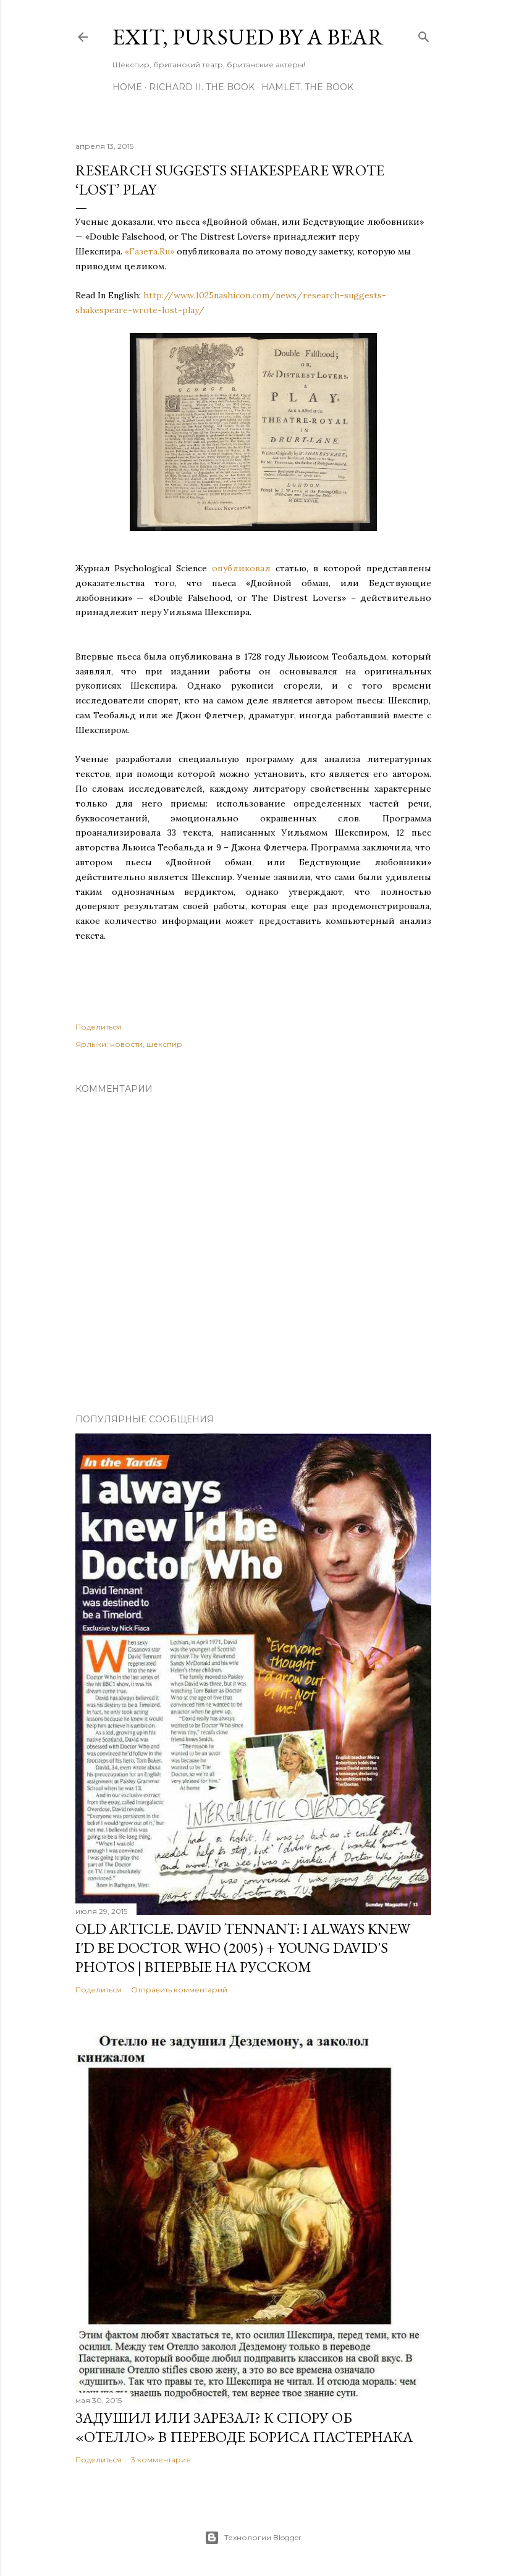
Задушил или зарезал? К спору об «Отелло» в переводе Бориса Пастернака (244, 2427)
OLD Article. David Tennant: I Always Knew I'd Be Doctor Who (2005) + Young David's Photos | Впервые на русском (242, 1947)
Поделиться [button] (98, 1026)
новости (126, 1044)
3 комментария (161, 2459)
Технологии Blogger (253, 2537)
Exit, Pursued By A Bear (248, 36)
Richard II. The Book (202, 87)
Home (127, 87)
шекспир (164, 1044)
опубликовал (241, 568)
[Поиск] (423, 34)
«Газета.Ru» (149, 251)
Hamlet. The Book (307, 87)
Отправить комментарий (179, 1989)
